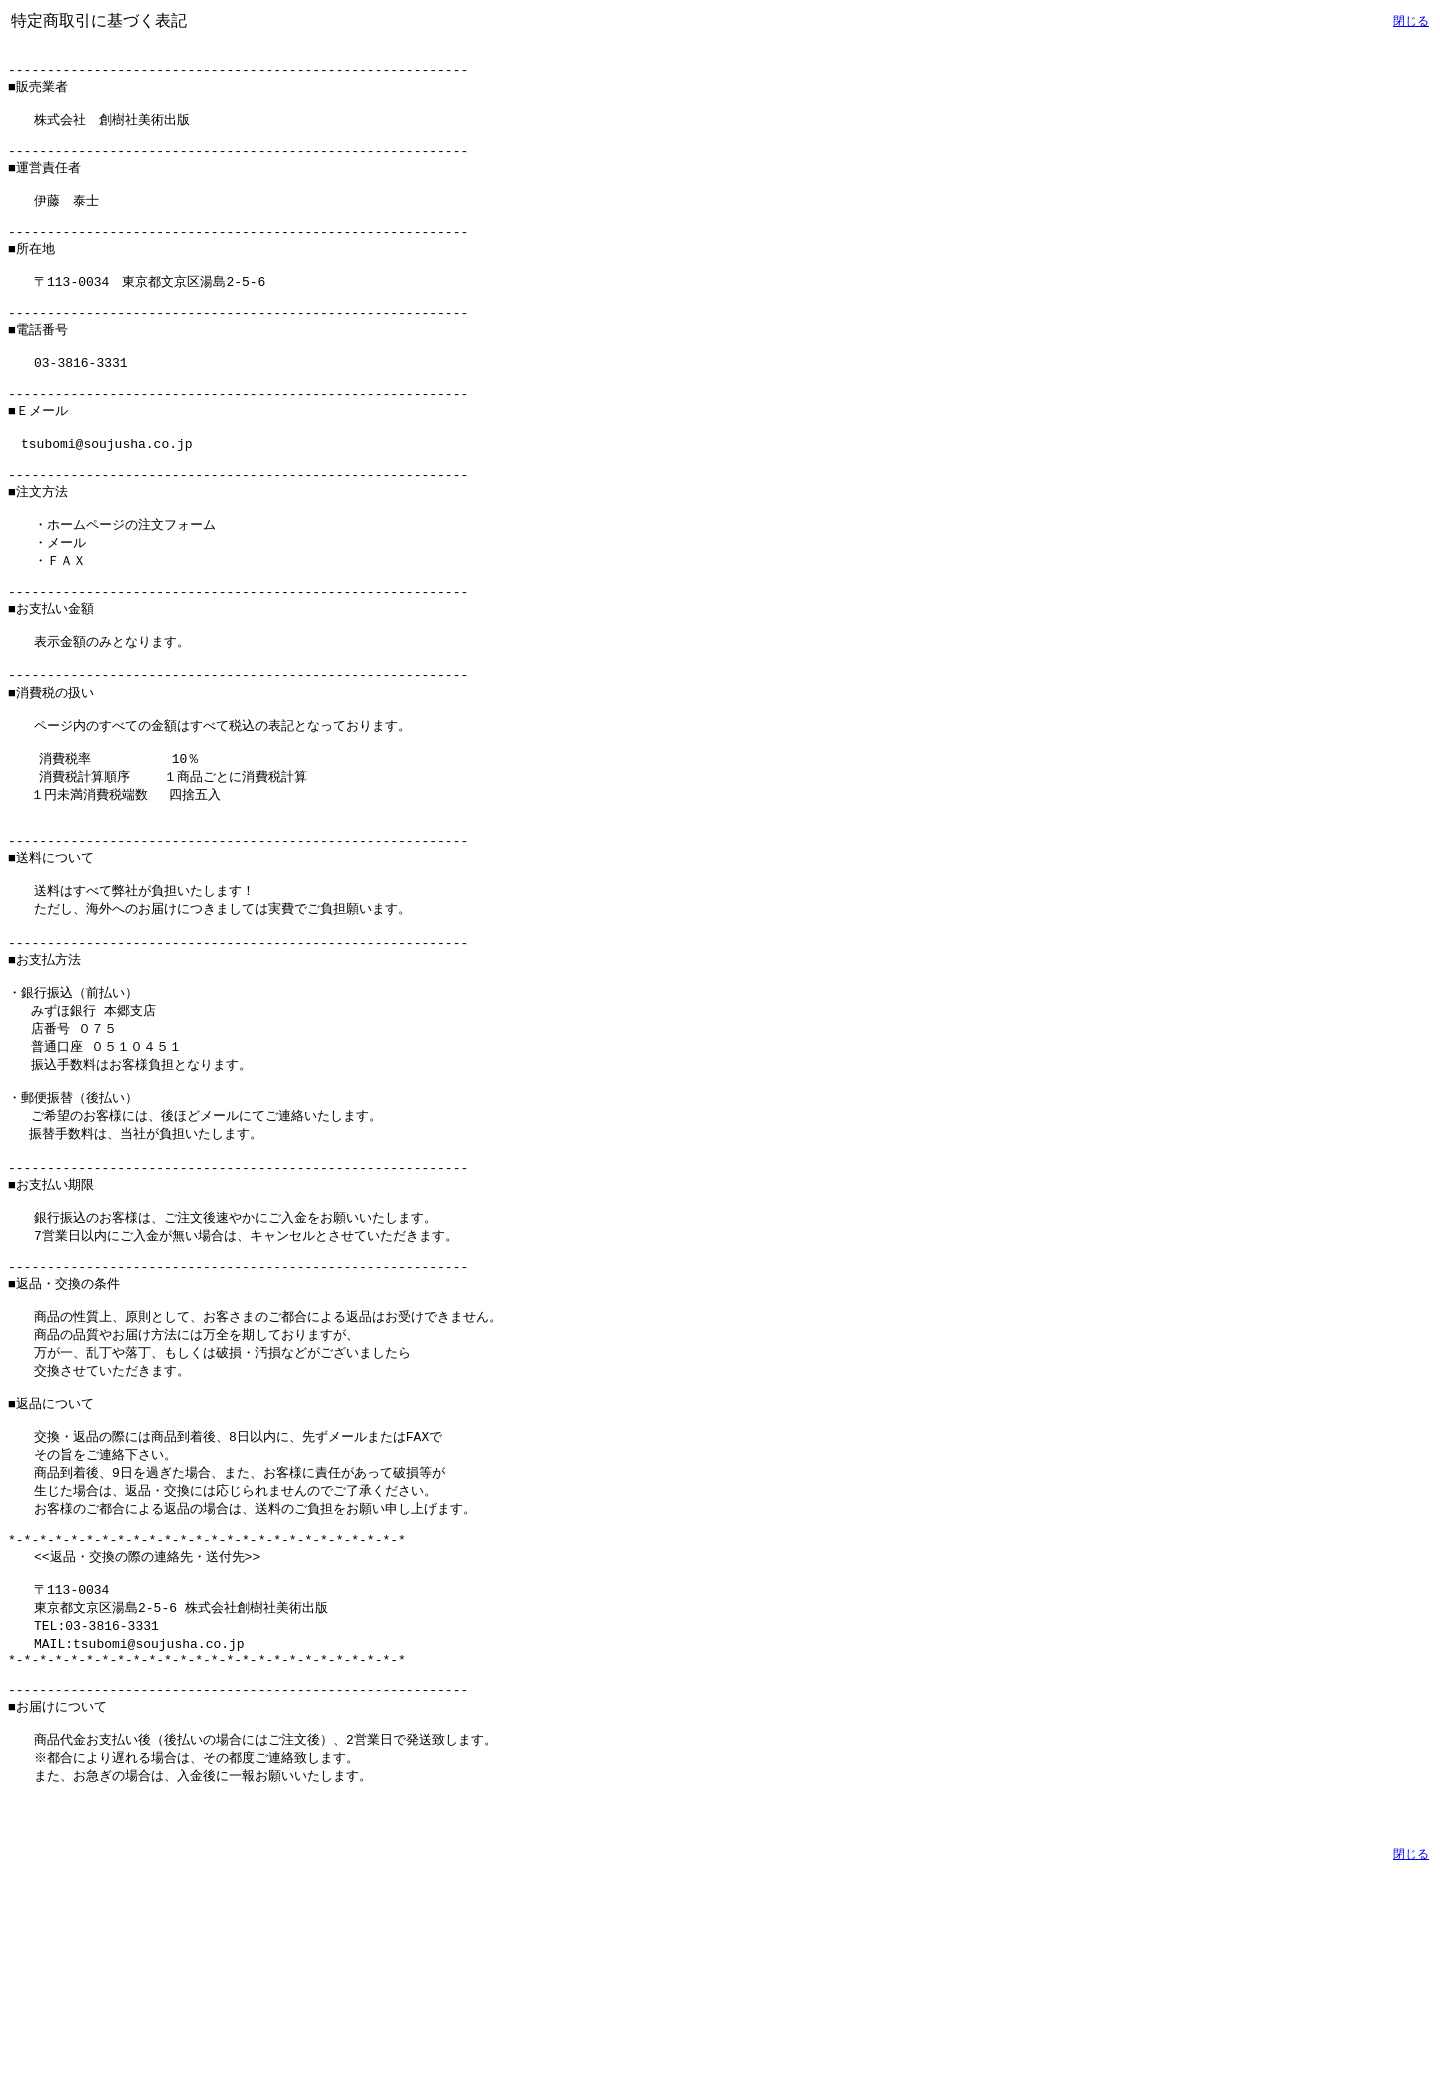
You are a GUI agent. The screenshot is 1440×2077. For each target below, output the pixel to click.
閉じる (1411, 21)
